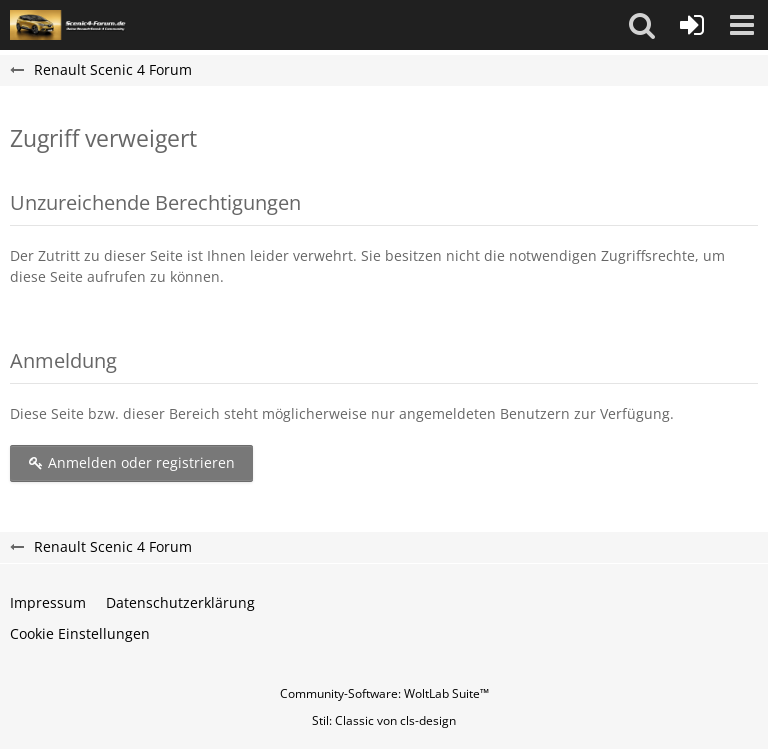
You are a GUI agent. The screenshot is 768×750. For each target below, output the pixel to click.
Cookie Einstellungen (80, 633)
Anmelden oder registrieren (131, 462)
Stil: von (384, 720)
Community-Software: (384, 693)
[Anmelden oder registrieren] (692, 25)
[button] (642, 25)
